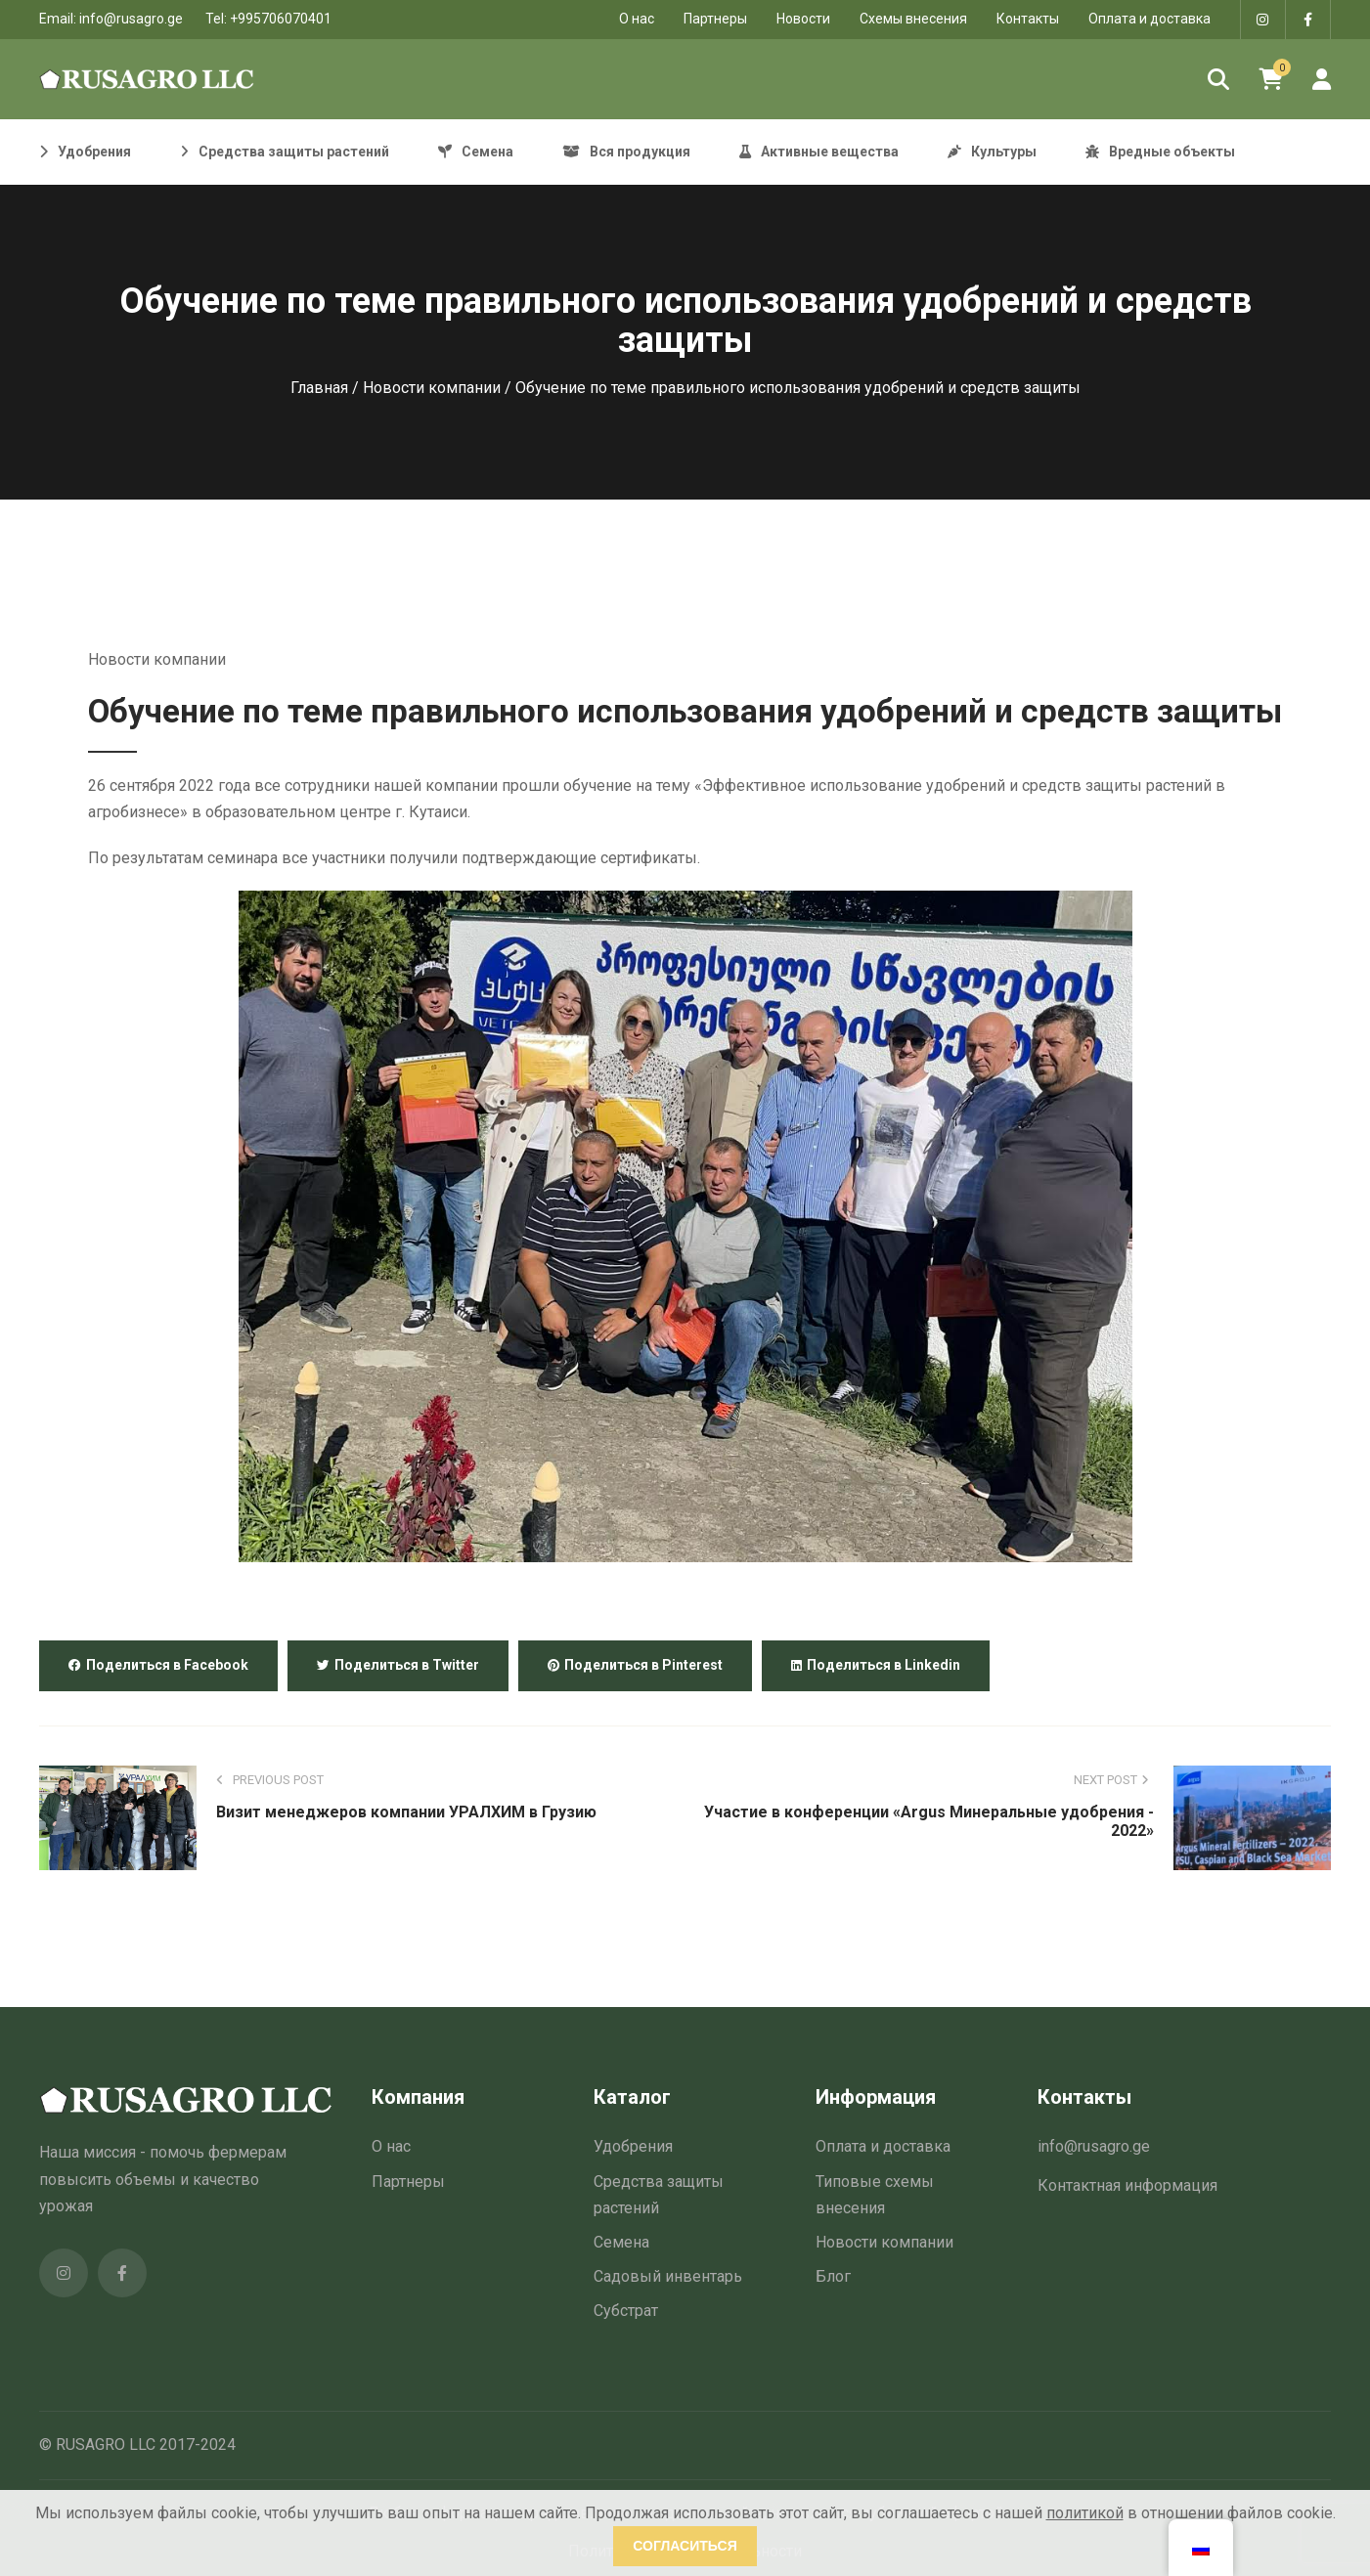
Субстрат (626, 2310)
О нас (391, 2146)
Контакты (1027, 18)
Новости (803, 18)
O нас (636, 18)
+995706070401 (280, 18)
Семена (621, 2242)
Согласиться (684, 2545)
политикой (1085, 2513)
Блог (833, 2276)
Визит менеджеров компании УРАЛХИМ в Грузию (406, 1812)
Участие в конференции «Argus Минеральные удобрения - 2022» (929, 1821)
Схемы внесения (913, 18)
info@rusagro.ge (131, 18)
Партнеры (715, 18)
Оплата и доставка (1149, 18)
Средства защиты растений (659, 2194)
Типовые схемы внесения (875, 2194)
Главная (319, 387)
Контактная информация (1127, 2185)
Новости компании (432, 387)
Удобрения (633, 2146)
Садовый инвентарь (668, 2276)
